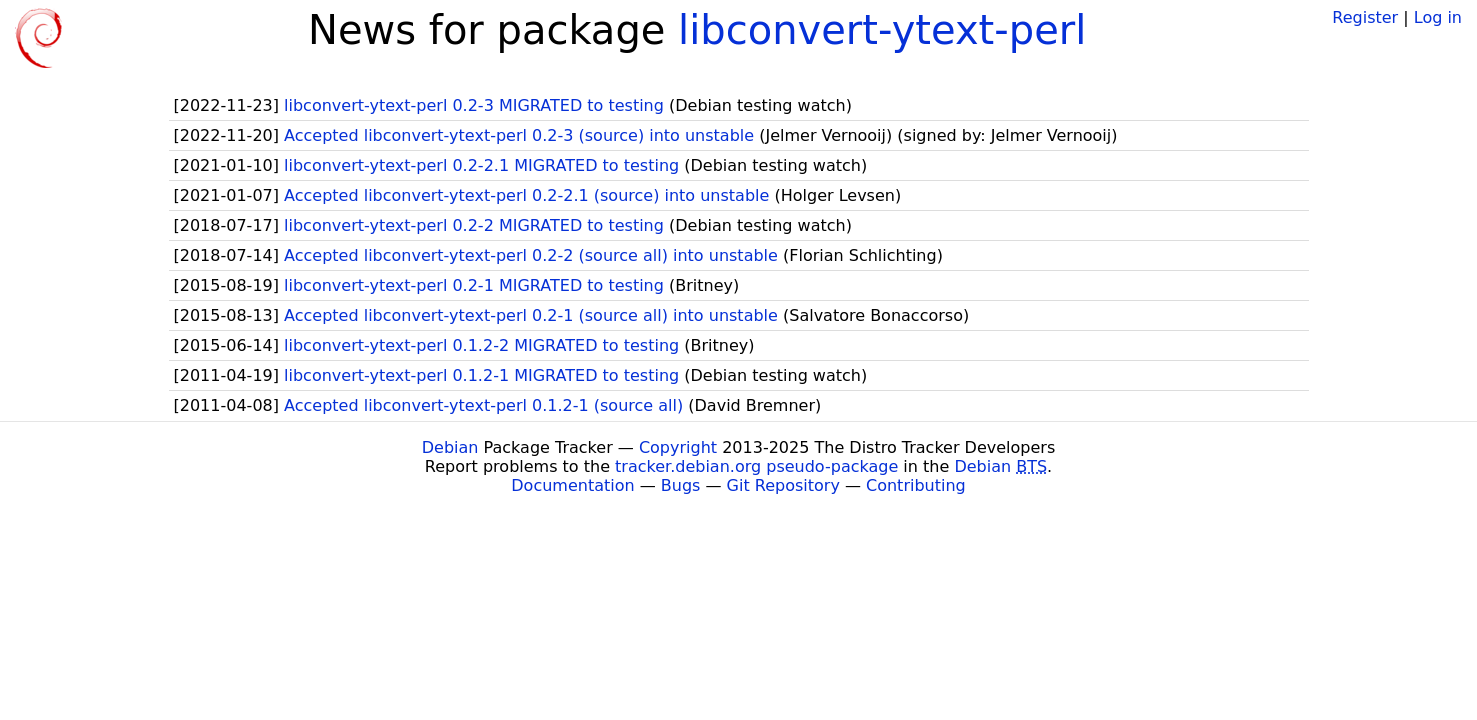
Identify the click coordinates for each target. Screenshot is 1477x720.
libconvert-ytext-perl (882, 30)
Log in (1438, 17)
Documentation (572, 485)
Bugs (681, 485)
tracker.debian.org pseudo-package (756, 466)
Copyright (678, 447)
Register (1365, 17)
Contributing (916, 485)
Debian (450, 447)
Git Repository (783, 485)
